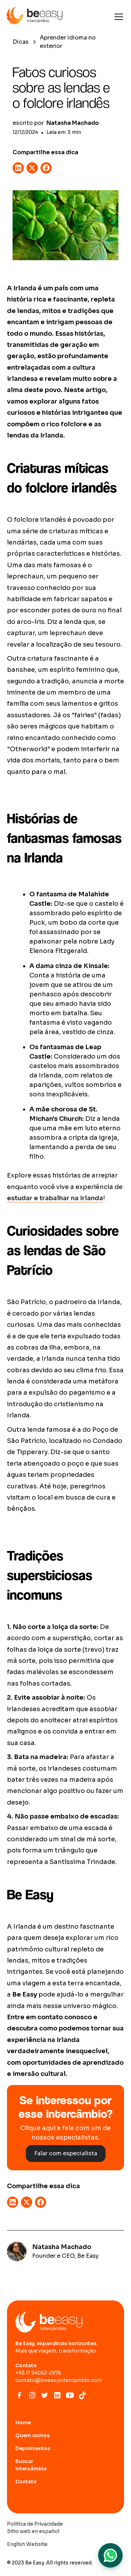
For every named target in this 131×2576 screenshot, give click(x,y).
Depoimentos (32, 2448)
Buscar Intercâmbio (31, 2465)
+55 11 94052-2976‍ (38, 2373)
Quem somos (32, 2435)
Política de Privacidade (35, 2524)
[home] (35, 17)
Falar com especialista (65, 2153)
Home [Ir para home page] (23, 2422)
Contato (26, 2481)
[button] (117, 16)
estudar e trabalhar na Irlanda (55, 1198)
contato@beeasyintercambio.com (58, 2380)
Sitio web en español (33, 2531)
